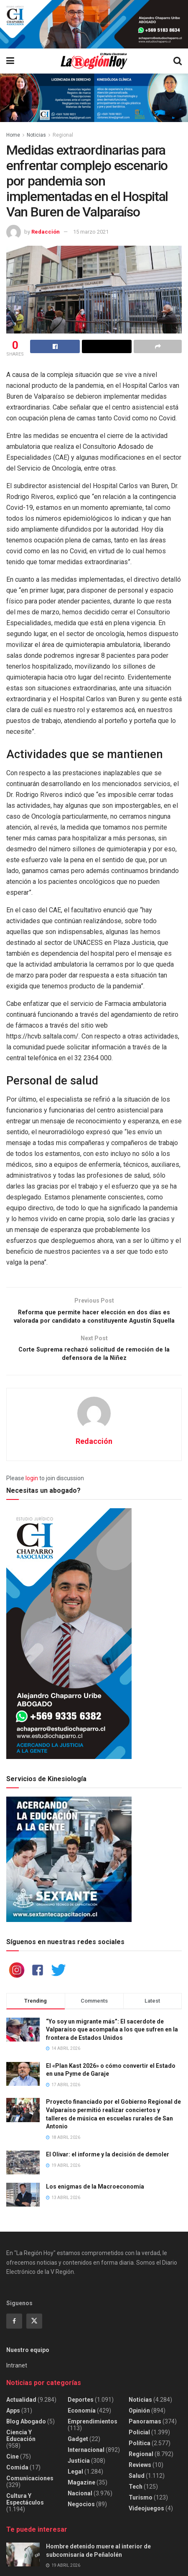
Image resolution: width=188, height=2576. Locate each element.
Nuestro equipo (27, 2356)
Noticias (36, 135)
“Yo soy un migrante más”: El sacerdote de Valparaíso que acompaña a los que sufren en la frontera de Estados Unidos (112, 2035)
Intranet (16, 2371)
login (31, 1484)
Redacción (45, 232)
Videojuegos (146, 2514)
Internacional (86, 2456)
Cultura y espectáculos (25, 2505)
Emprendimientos (92, 2427)
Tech (135, 2492)
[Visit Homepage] (93, 61)
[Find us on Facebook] (14, 2327)
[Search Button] (177, 61)
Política (139, 2449)
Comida (17, 2473)
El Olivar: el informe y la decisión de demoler (107, 2161)
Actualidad (21, 2406)
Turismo (140, 2503)
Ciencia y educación (21, 2442)
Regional (63, 135)
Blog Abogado (26, 2427)
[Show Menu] (10, 61)
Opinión (139, 2416)
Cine (12, 2462)
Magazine (81, 2488)
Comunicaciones (29, 2484)
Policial (139, 2438)
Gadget (78, 2445)
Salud (137, 2482)
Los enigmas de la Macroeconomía (95, 2193)
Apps (13, 2416)
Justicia (79, 2467)
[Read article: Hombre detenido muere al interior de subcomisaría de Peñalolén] (23, 2561)
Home (13, 135)
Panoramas (145, 2427)
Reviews (140, 2471)
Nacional (80, 2499)
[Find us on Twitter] (34, 2327)
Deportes (81, 2406)
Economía (82, 2416)
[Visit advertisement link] (94, 24)
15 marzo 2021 (91, 232)
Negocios (81, 2510)
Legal (75, 2477)
